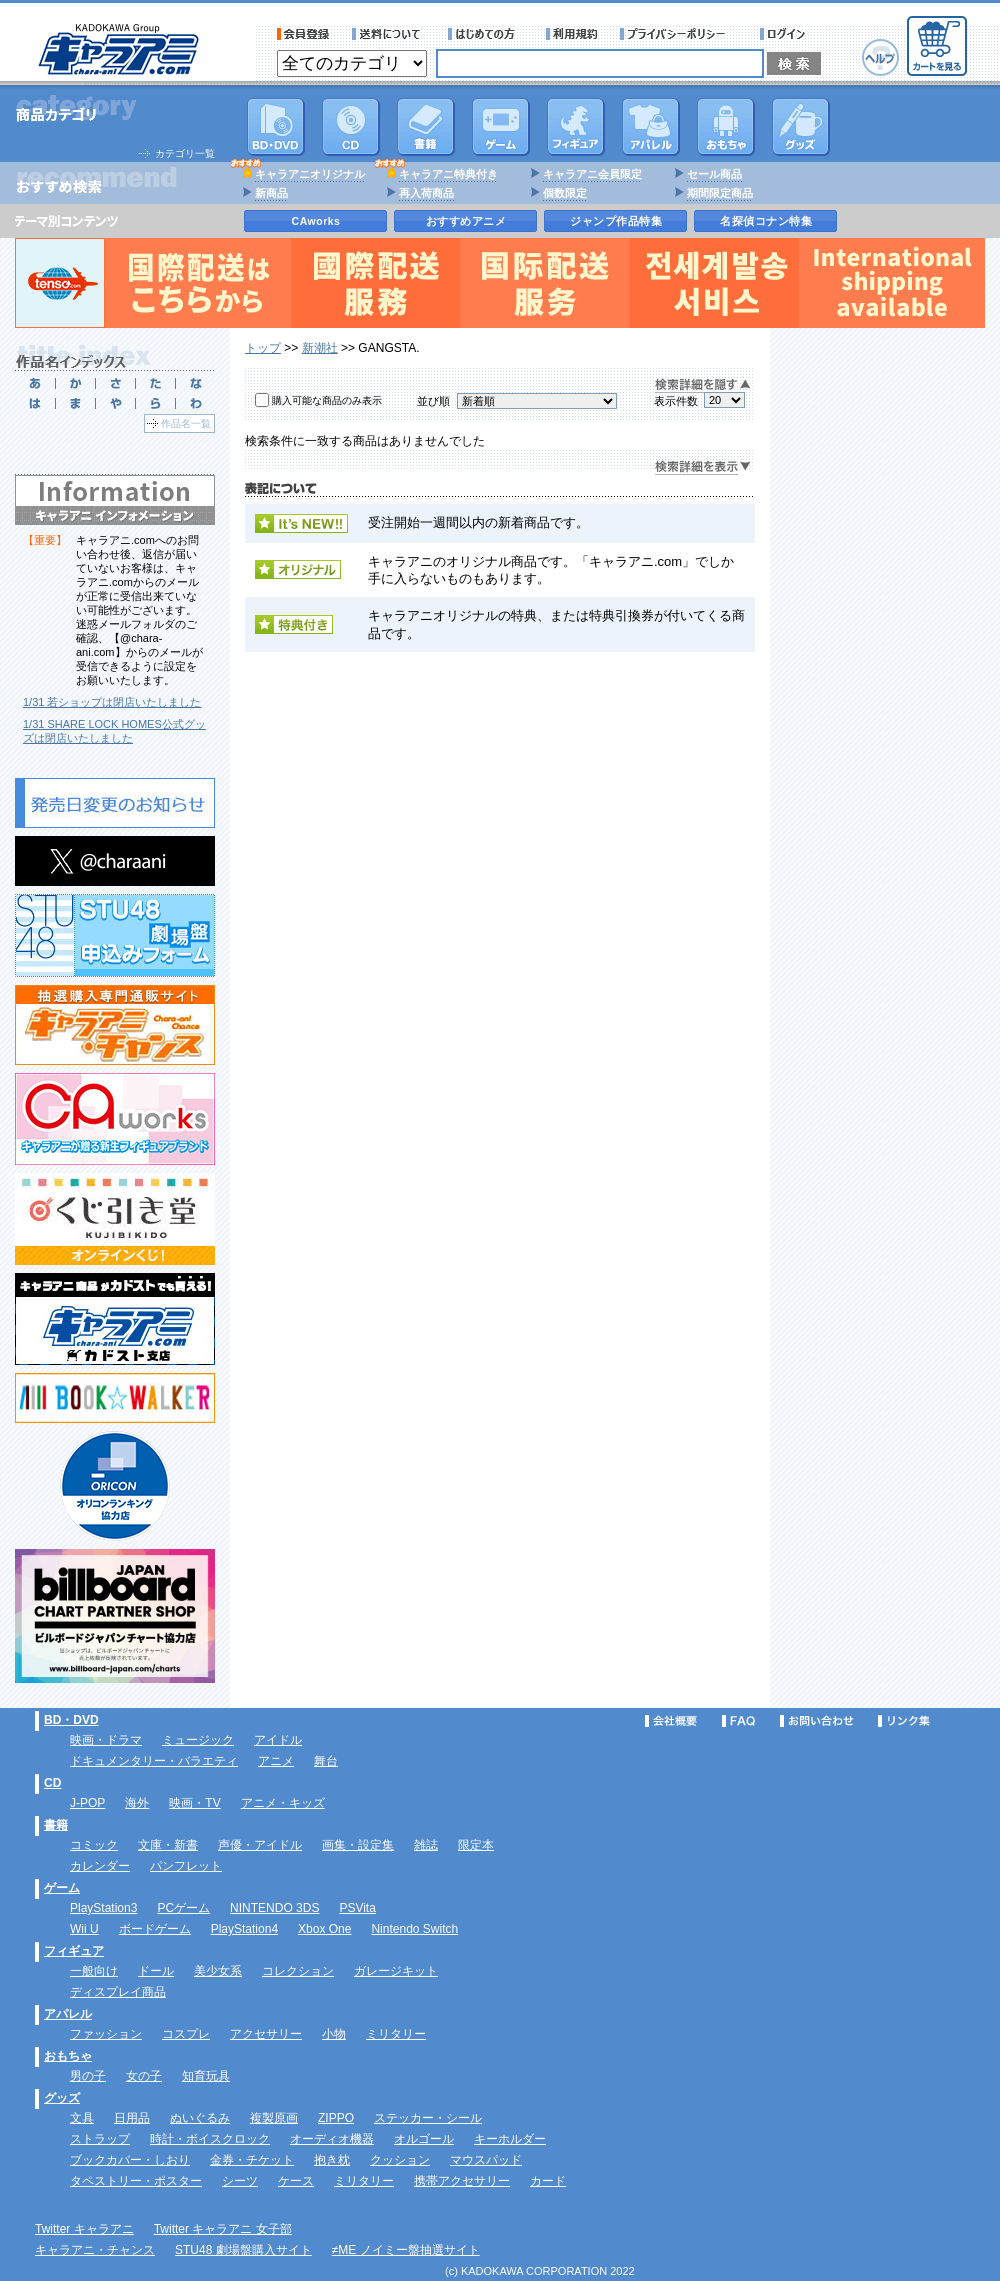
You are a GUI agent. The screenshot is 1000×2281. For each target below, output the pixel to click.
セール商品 (714, 174)
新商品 (271, 193)
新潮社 (320, 348)
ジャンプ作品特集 (616, 221)
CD (351, 127)
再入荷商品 (426, 193)
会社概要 (671, 1721)
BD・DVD (71, 1720)
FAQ (738, 1721)
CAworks (316, 221)
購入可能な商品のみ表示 (327, 400)
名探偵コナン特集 (766, 221)
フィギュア (576, 127)
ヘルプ (880, 57)
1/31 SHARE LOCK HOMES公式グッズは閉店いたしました (114, 731)
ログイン (785, 34)
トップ (263, 348)
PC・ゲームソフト (501, 127)
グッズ (801, 127)
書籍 (426, 127)
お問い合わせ (817, 1721)
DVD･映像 (276, 127)
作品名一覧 (186, 423)
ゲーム (62, 1888)
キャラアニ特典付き (448, 174)
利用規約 (572, 34)
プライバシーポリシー (679, 34)
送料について (389, 34)
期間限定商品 (720, 193)
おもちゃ (726, 127)
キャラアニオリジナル (310, 174)
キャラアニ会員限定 (592, 174)
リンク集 (904, 1721)
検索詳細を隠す (703, 385)
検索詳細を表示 (703, 467)
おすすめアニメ (466, 221)
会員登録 (303, 34)
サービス (486, 34)
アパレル (651, 127)
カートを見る (937, 46)
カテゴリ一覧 (185, 153)
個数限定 (565, 193)
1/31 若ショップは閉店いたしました (112, 702)
